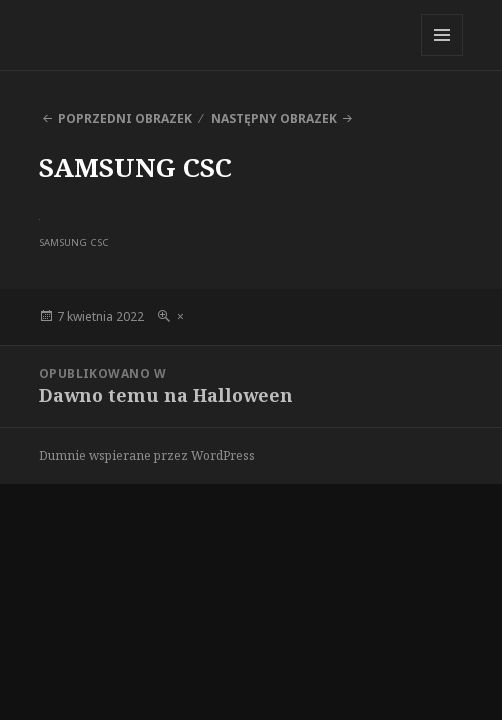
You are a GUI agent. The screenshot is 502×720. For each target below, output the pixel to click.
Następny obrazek (274, 118)
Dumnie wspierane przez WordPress (147, 455)
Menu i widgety (442, 55)
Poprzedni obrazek (125, 118)
